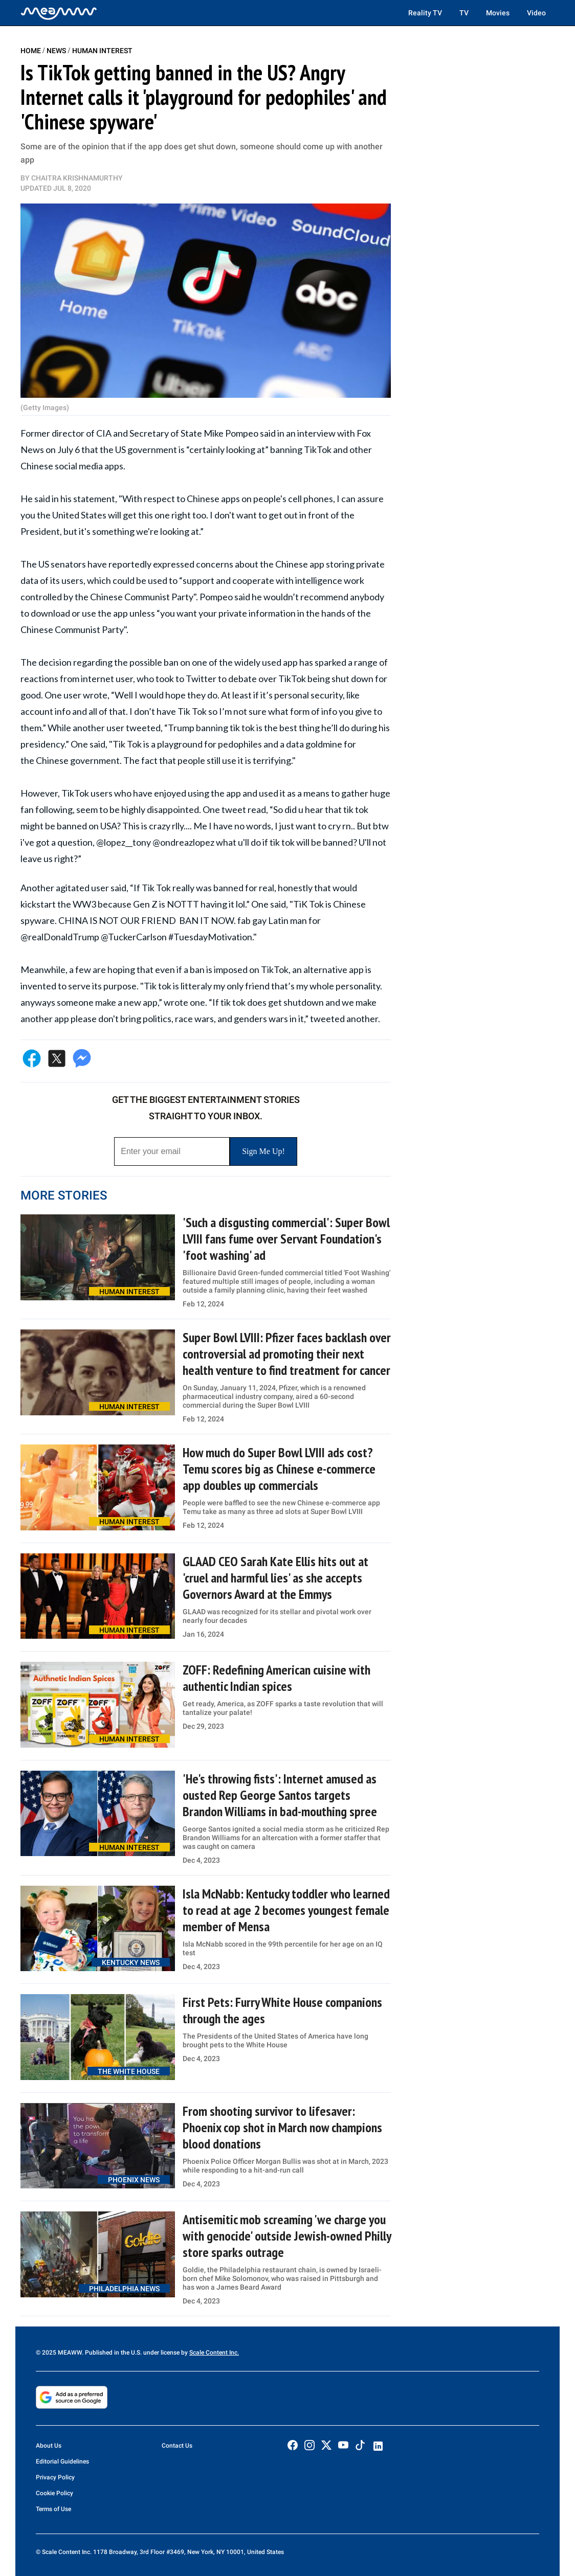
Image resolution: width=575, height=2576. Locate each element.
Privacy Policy (55, 2477)
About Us (48, 2445)
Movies (498, 13)
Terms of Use (53, 2509)
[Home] (58, 13)
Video (536, 13)
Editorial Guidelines (62, 2461)
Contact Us (177, 2445)
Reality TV (425, 13)
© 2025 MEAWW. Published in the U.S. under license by (112, 2352)
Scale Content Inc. (214, 2352)
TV (464, 13)
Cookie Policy (54, 2493)
